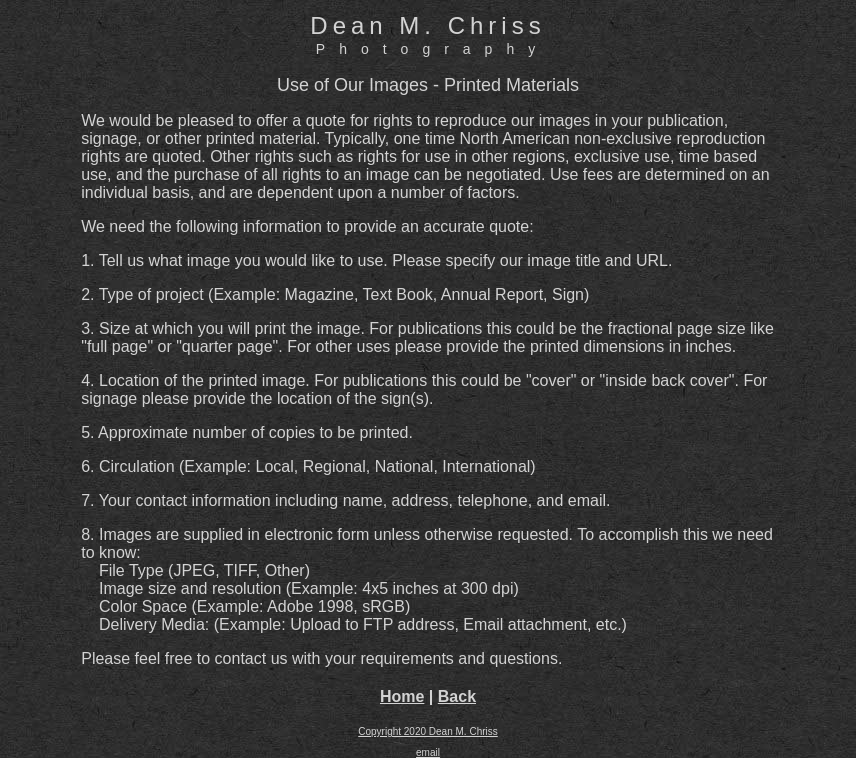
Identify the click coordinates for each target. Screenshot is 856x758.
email (428, 752)
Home (402, 696)
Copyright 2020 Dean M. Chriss (428, 731)
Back (457, 696)
